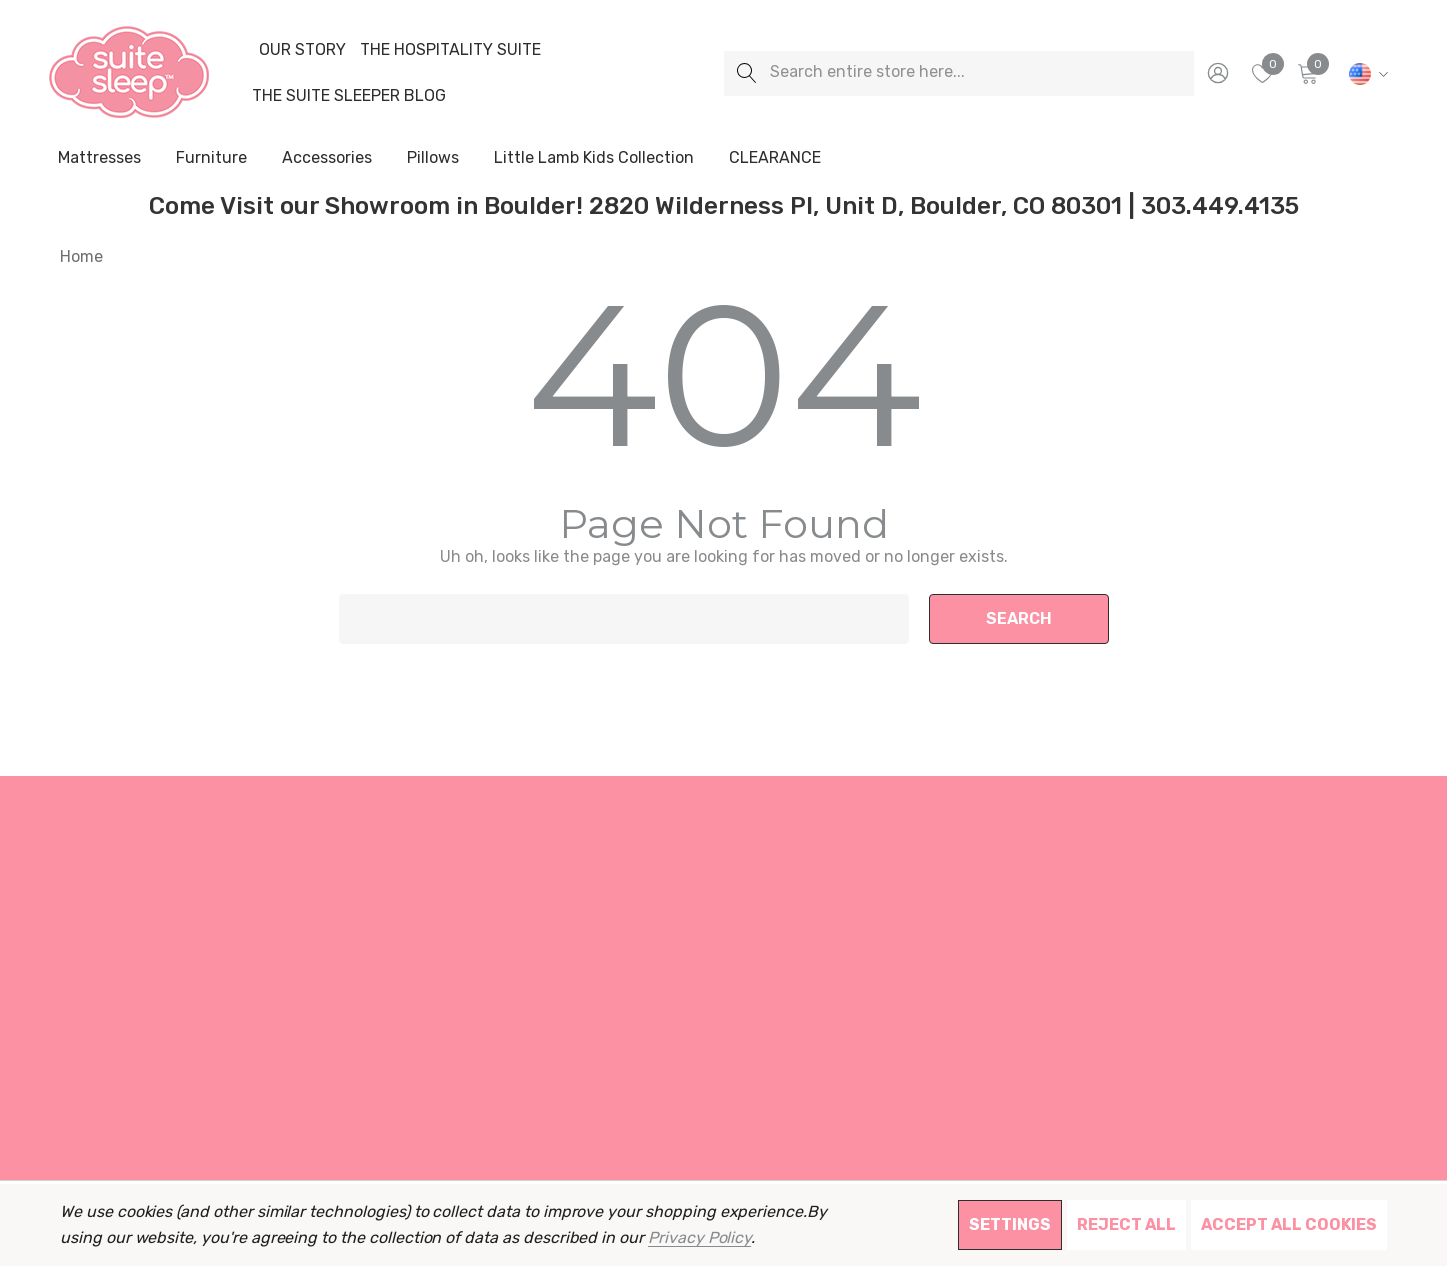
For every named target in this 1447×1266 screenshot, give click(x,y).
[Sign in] (1216, 73)
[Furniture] (211, 158)
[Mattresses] (99, 159)
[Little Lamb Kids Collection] (594, 159)
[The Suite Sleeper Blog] (349, 96)
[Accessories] (327, 159)
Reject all (1126, 1224)
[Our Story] (302, 50)
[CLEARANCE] (774, 158)
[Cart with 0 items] (1306, 73)
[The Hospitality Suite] (450, 50)
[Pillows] (433, 159)
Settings (1010, 1224)
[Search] (746, 73)
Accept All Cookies (1289, 1224)
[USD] (1365, 73)
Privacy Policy (699, 1237)
